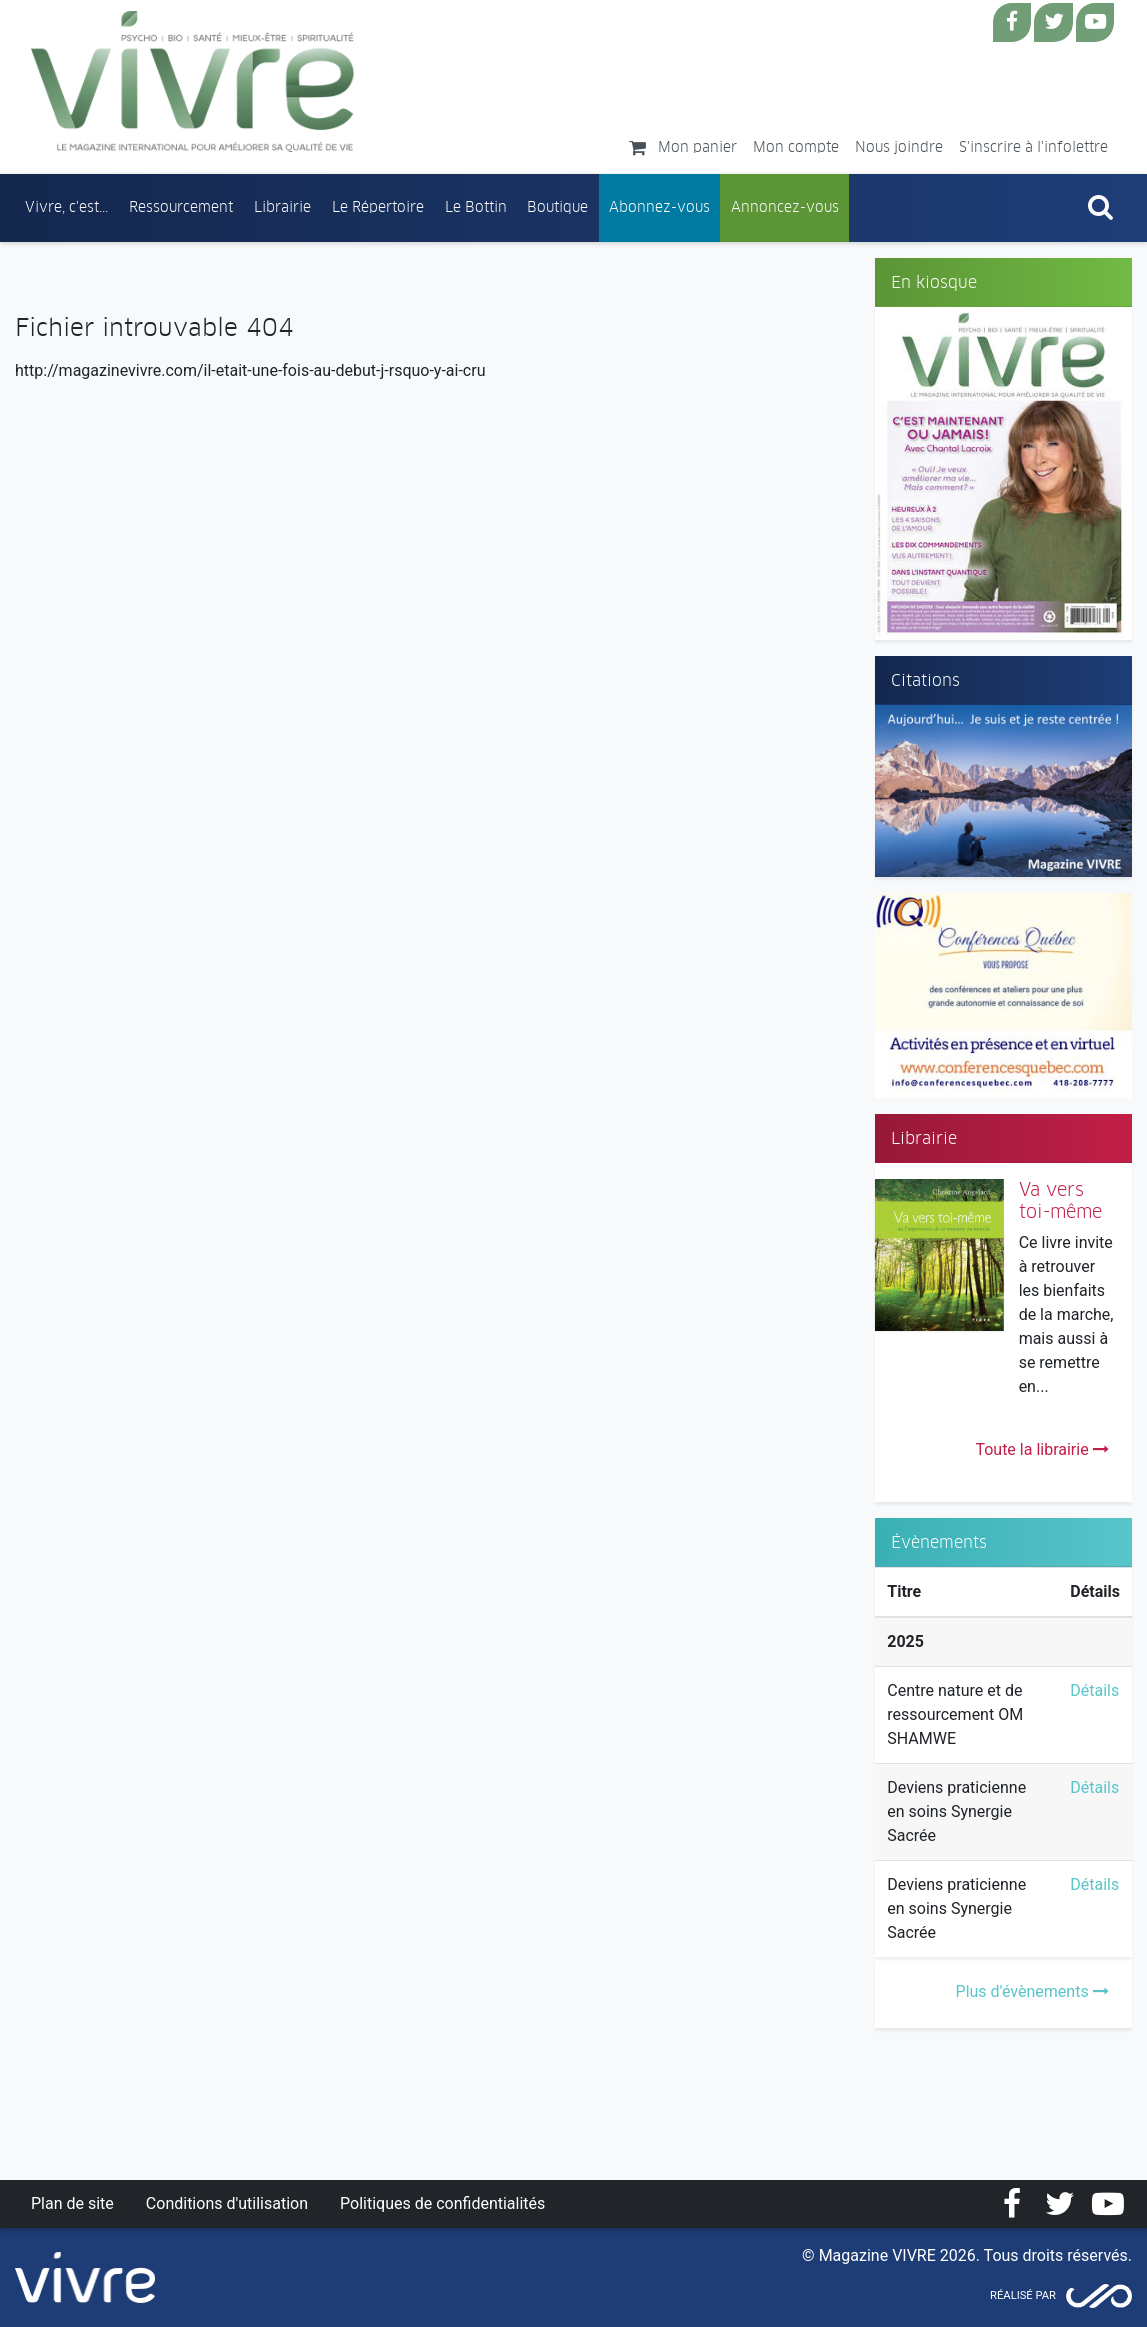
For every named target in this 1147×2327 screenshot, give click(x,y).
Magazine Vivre (193, 81)
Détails (1094, 1690)
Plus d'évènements (1032, 1991)
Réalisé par (1023, 2295)
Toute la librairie (1041, 1449)
